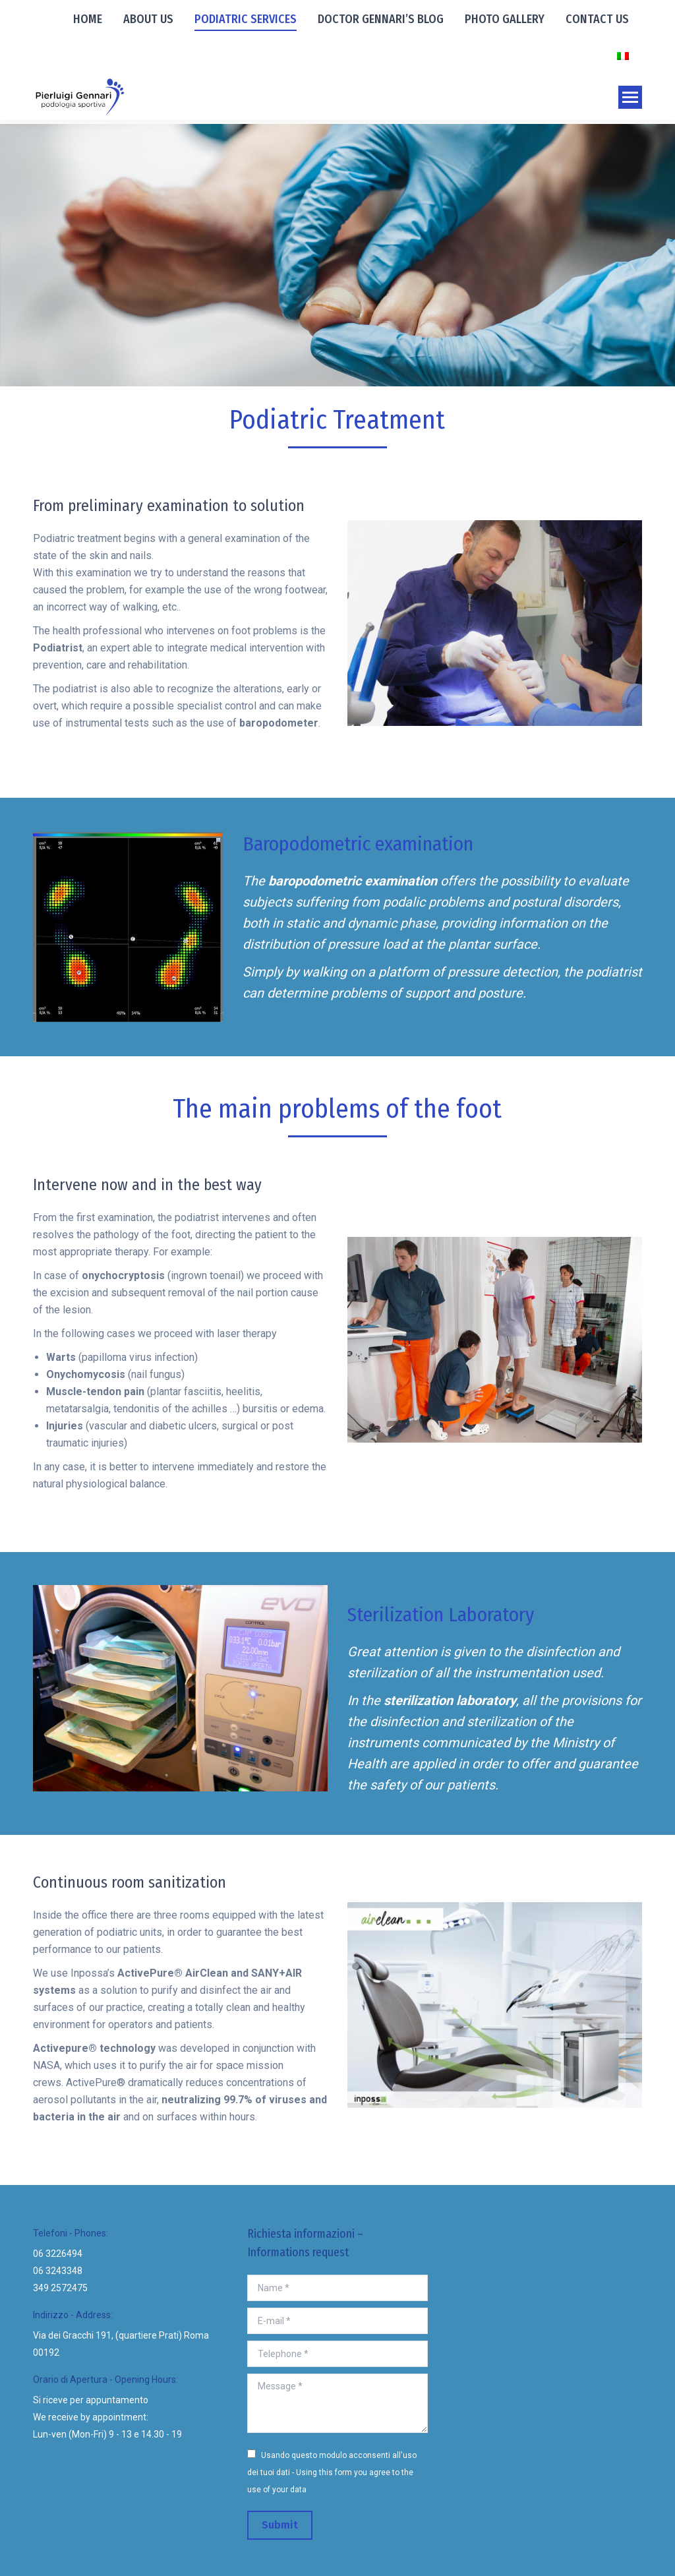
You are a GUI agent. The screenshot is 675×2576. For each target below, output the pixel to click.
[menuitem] (87, 18)
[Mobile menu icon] (630, 97)
